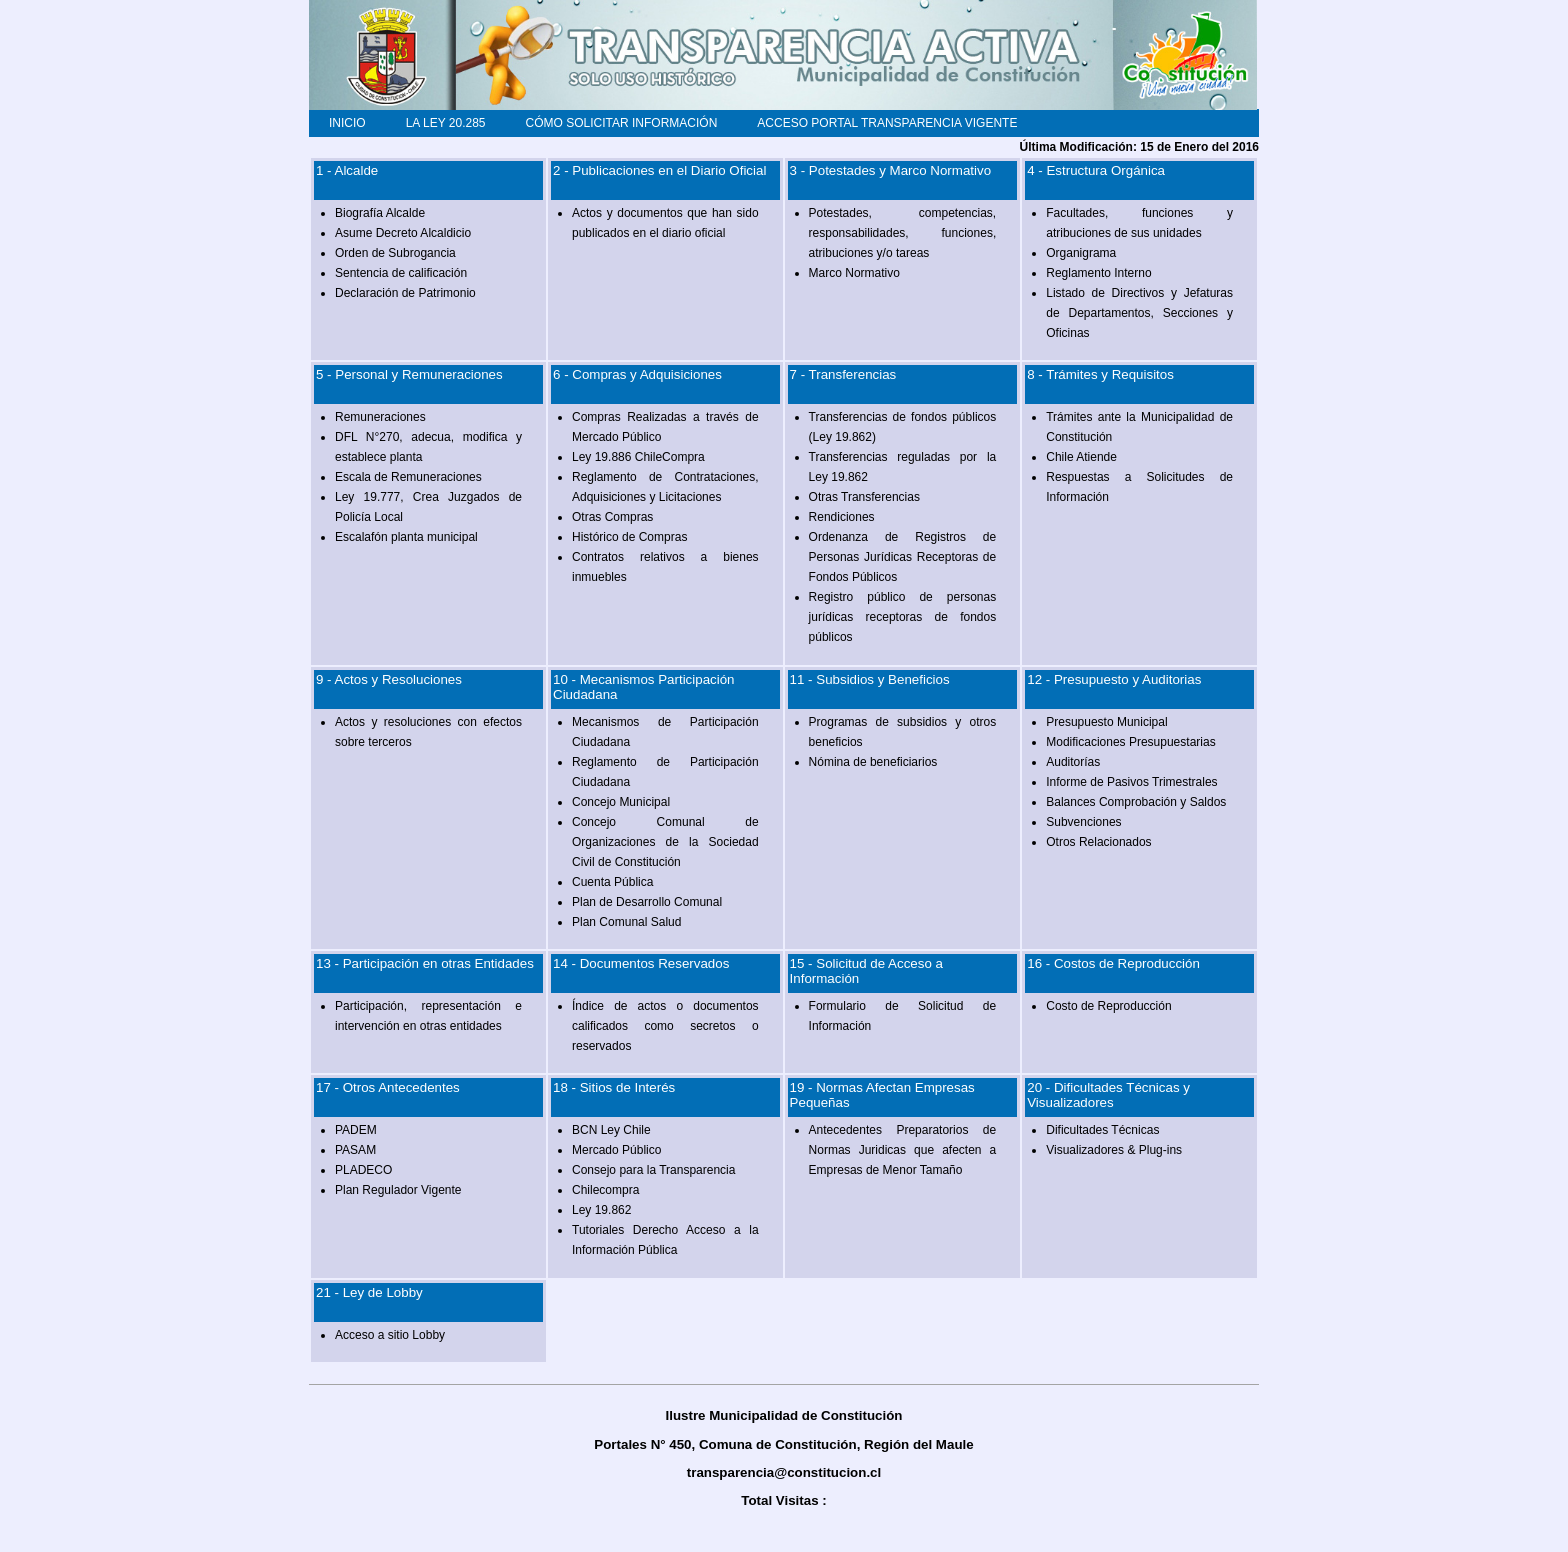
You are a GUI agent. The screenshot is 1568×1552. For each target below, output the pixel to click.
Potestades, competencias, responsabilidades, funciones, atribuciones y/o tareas (903, 233)
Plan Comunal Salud (626, 922)
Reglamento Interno (1098, 273)
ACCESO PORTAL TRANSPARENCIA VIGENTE (887, 123)
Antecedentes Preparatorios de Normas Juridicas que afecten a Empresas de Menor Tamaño (903, 1150)
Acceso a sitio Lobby (390, 1335)
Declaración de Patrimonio (405, 293)
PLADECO (363, 1170)
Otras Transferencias (864, 497)
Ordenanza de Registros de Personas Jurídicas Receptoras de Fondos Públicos (903, 557)
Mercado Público (616, 1150)
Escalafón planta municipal (406, 537)
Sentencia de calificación (401, 273)
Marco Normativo (854, 273)
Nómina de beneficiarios (873, 762)
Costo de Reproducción (1108, 1006)
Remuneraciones (380, 417)
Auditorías (1073, 762)
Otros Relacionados (1098, 842)
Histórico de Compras (629, 537)
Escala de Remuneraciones (408, 477)
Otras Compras (612, 517)
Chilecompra (605, 1190)
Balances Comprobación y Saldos (1136, 802)
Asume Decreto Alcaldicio (403, 233)
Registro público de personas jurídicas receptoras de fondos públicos (903, 617)
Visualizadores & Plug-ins (1114, 1150)
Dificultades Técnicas (1102, 1130)
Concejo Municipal (621, 802)
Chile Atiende (1081, 457)
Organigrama (1081, 253)
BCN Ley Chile (611, 1130)
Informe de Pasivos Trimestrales (1131, 782)
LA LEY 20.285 (446, 123)
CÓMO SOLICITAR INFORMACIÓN (622, 123)
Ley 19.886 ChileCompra (638, 457)
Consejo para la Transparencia (653, 1170)
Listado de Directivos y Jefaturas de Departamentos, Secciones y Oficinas (1139, 313)
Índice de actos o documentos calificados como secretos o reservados (665, 1026)
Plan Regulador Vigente (398, 1190)
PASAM (355, 1150)
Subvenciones (1083, 822)
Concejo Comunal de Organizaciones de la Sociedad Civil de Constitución (665, 842)
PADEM (356, 1130)
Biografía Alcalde (380, 213)
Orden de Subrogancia (395, 253)
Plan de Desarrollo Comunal (647, 902)
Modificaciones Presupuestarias (1130, 742)
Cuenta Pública (612, 882)
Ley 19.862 (601, 1210)
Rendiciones (842, 517)
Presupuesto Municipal (1106, 722)
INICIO (347, 123)
